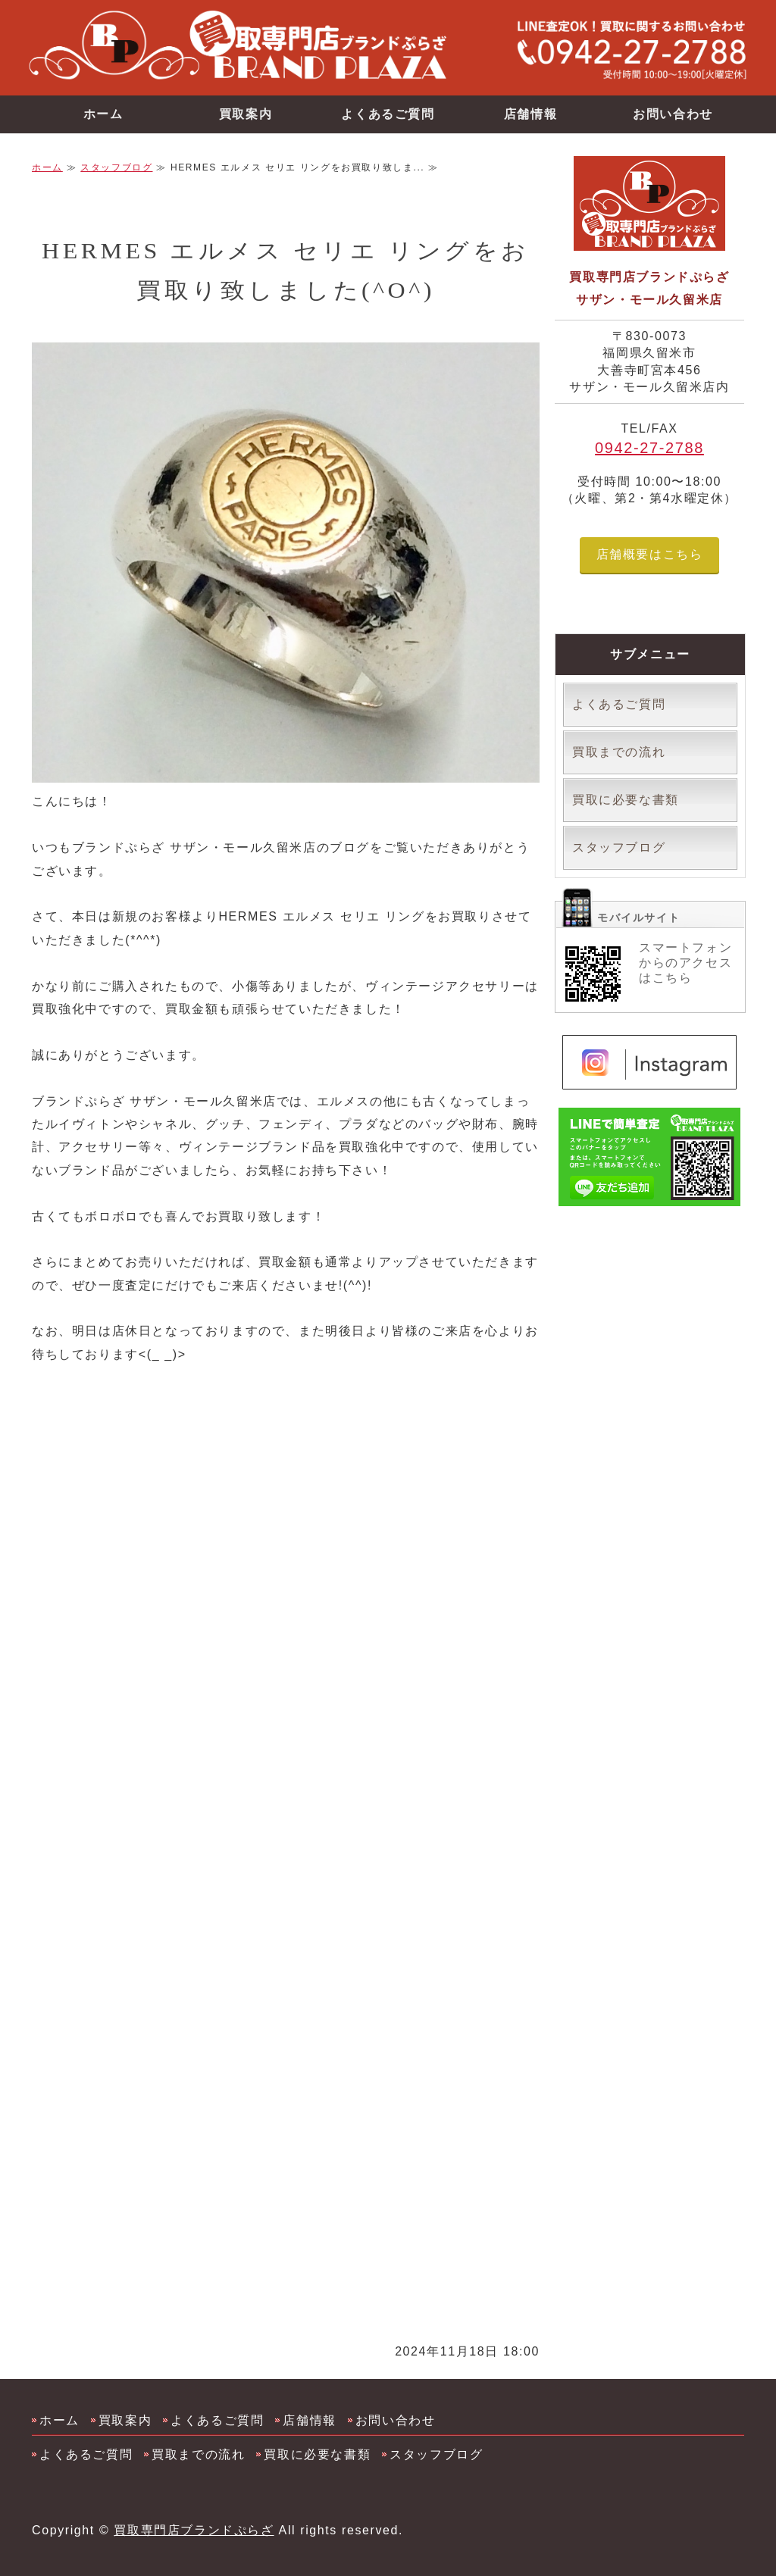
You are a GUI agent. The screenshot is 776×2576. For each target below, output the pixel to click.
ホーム (103, 114)
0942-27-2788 (649, 447)
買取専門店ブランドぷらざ (194, 2530)
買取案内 (245, 114)
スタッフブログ (116, 167)
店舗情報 (530, 114)
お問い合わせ (673, 114)
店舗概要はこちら (649, 554)
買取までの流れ (618, 752)
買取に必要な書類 (625, 799)
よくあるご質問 (387, 114)
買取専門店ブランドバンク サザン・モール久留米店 (266, 46)
